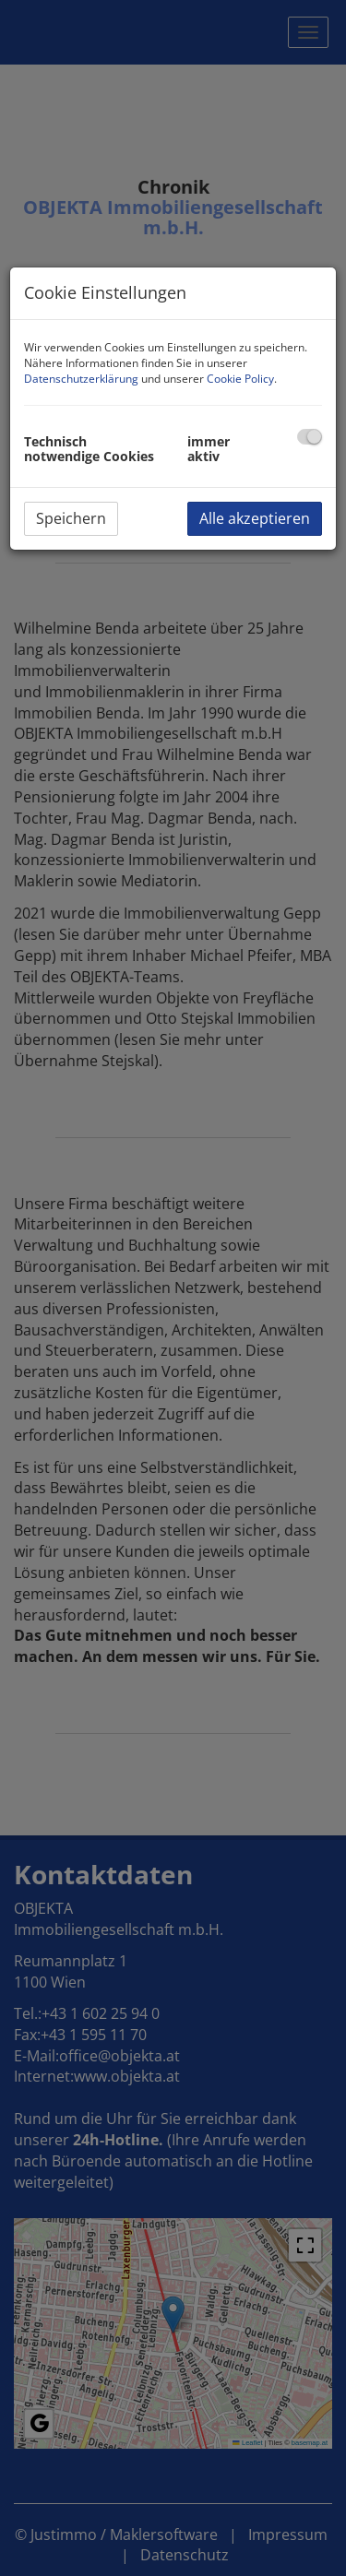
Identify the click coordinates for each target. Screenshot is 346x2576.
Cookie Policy (240, 378)
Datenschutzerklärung (81, 378)
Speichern (71, 518)
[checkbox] (309, 437)
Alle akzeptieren (254, 518)
